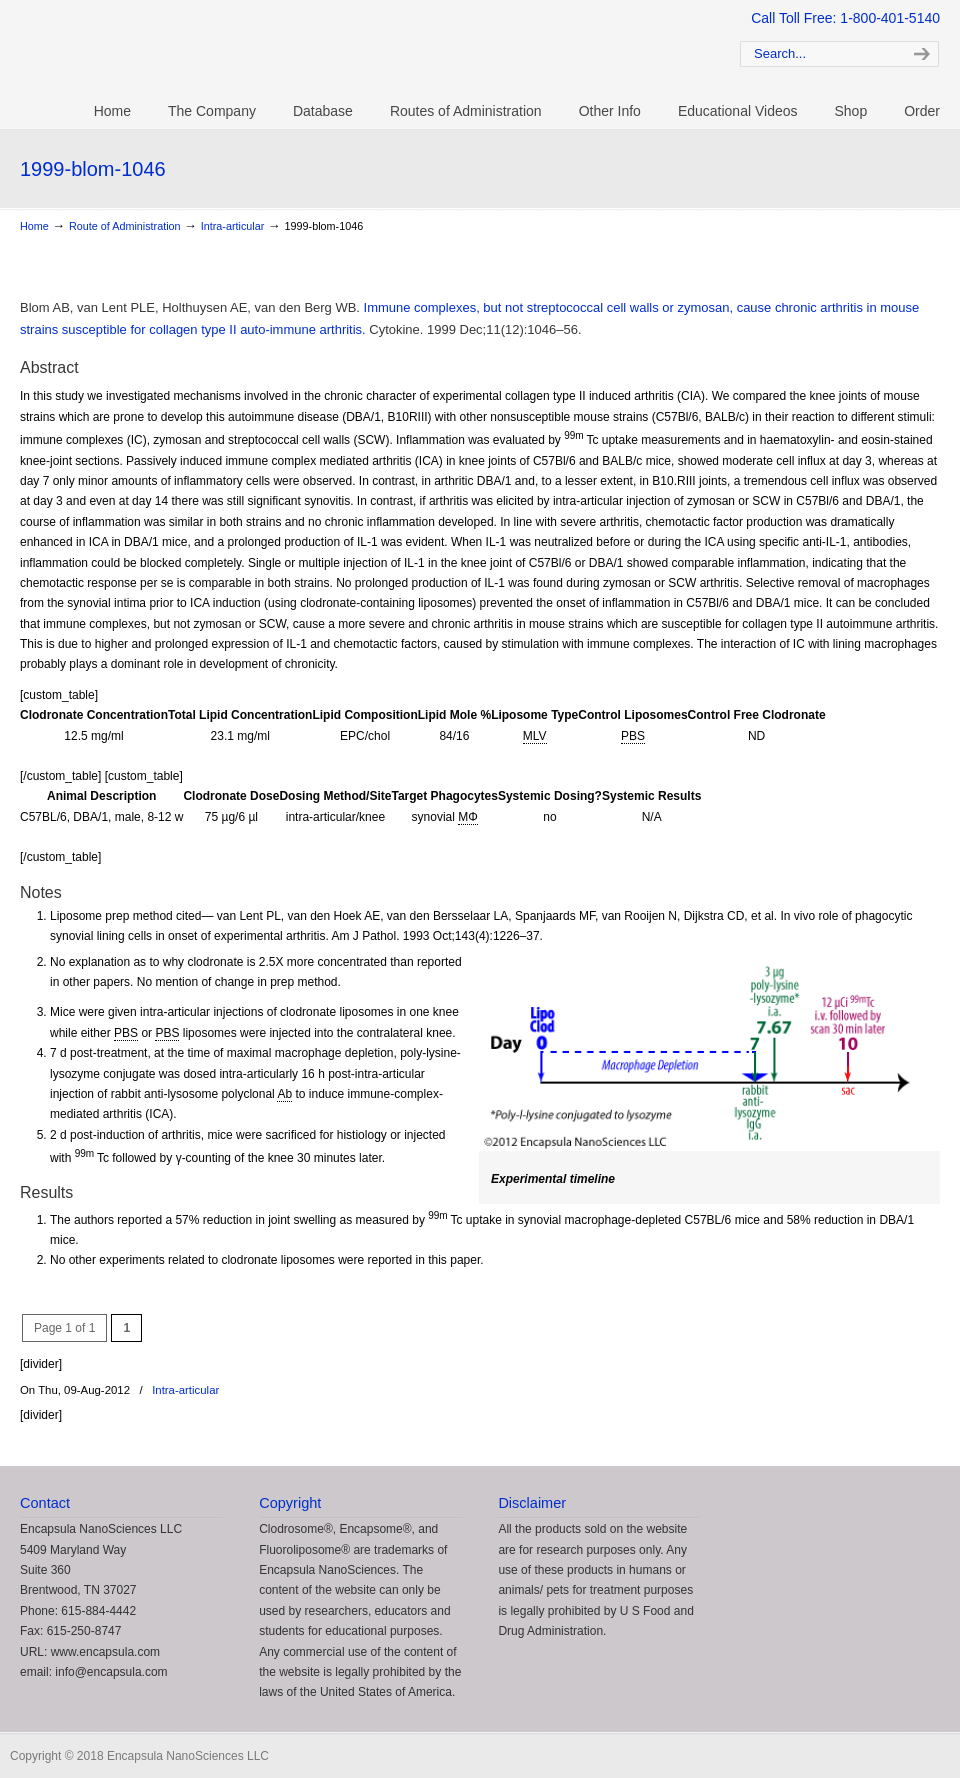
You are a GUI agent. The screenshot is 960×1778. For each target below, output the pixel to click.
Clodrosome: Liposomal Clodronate (350, 51)
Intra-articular (233, 226)
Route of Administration (125, 226)
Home (34, 226)
